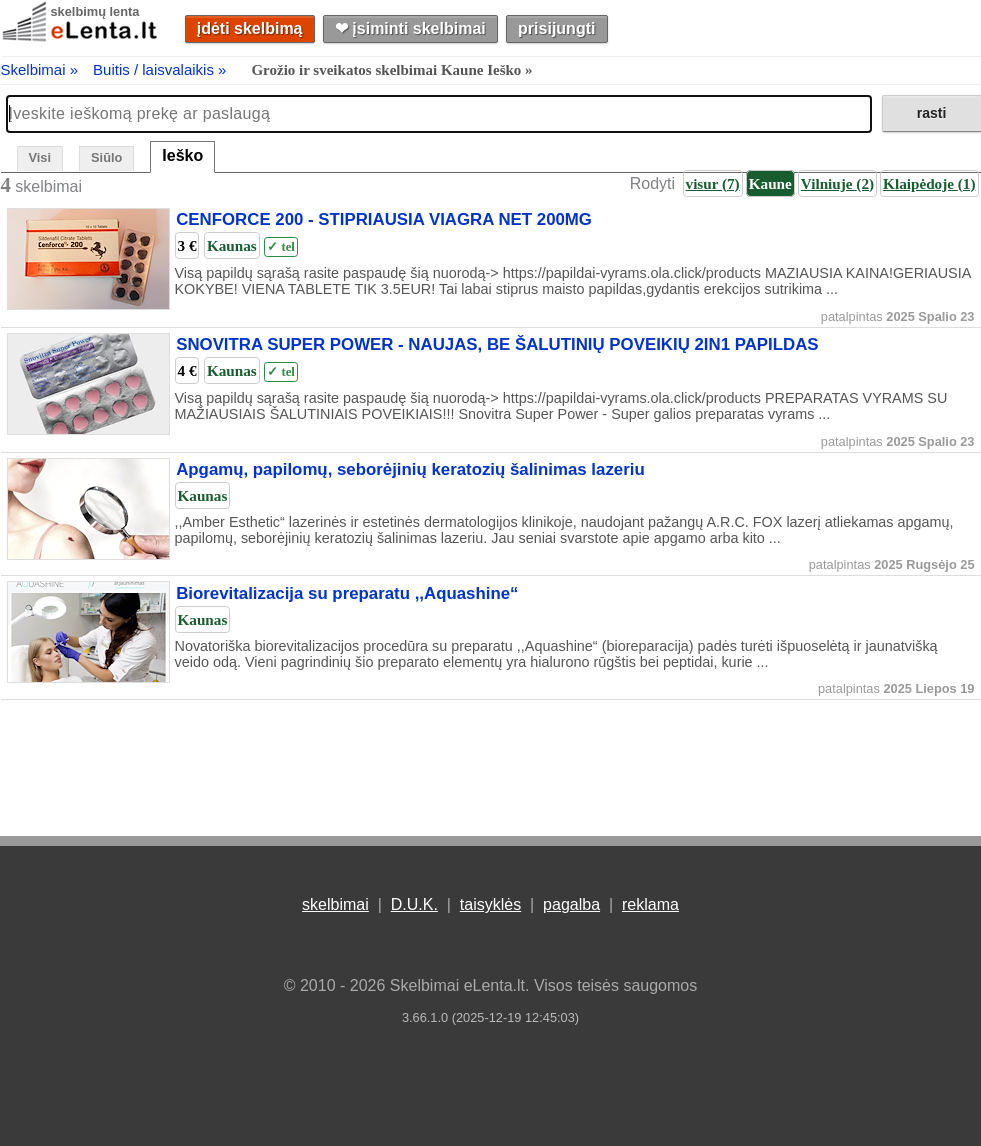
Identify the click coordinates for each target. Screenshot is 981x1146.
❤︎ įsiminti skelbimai (410, 28)
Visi (40, 157)
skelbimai (335, 904)
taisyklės (490, 904)
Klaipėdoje (929, 183)
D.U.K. (414, 904)
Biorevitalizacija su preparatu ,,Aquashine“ (347, 593)
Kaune (770, 183)
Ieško (182, 155)
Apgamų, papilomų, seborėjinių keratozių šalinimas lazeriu (410, 470)
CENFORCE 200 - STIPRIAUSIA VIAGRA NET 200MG (384, 220)
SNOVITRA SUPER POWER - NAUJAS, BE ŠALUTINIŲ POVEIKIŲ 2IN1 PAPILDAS (497, 345)
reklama (650, 904)
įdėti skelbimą (250, 28)
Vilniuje (837, 183)
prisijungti (556, 28)
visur (713, 183)
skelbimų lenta (95, 11)
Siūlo (106, 157)
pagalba (571, 904)
